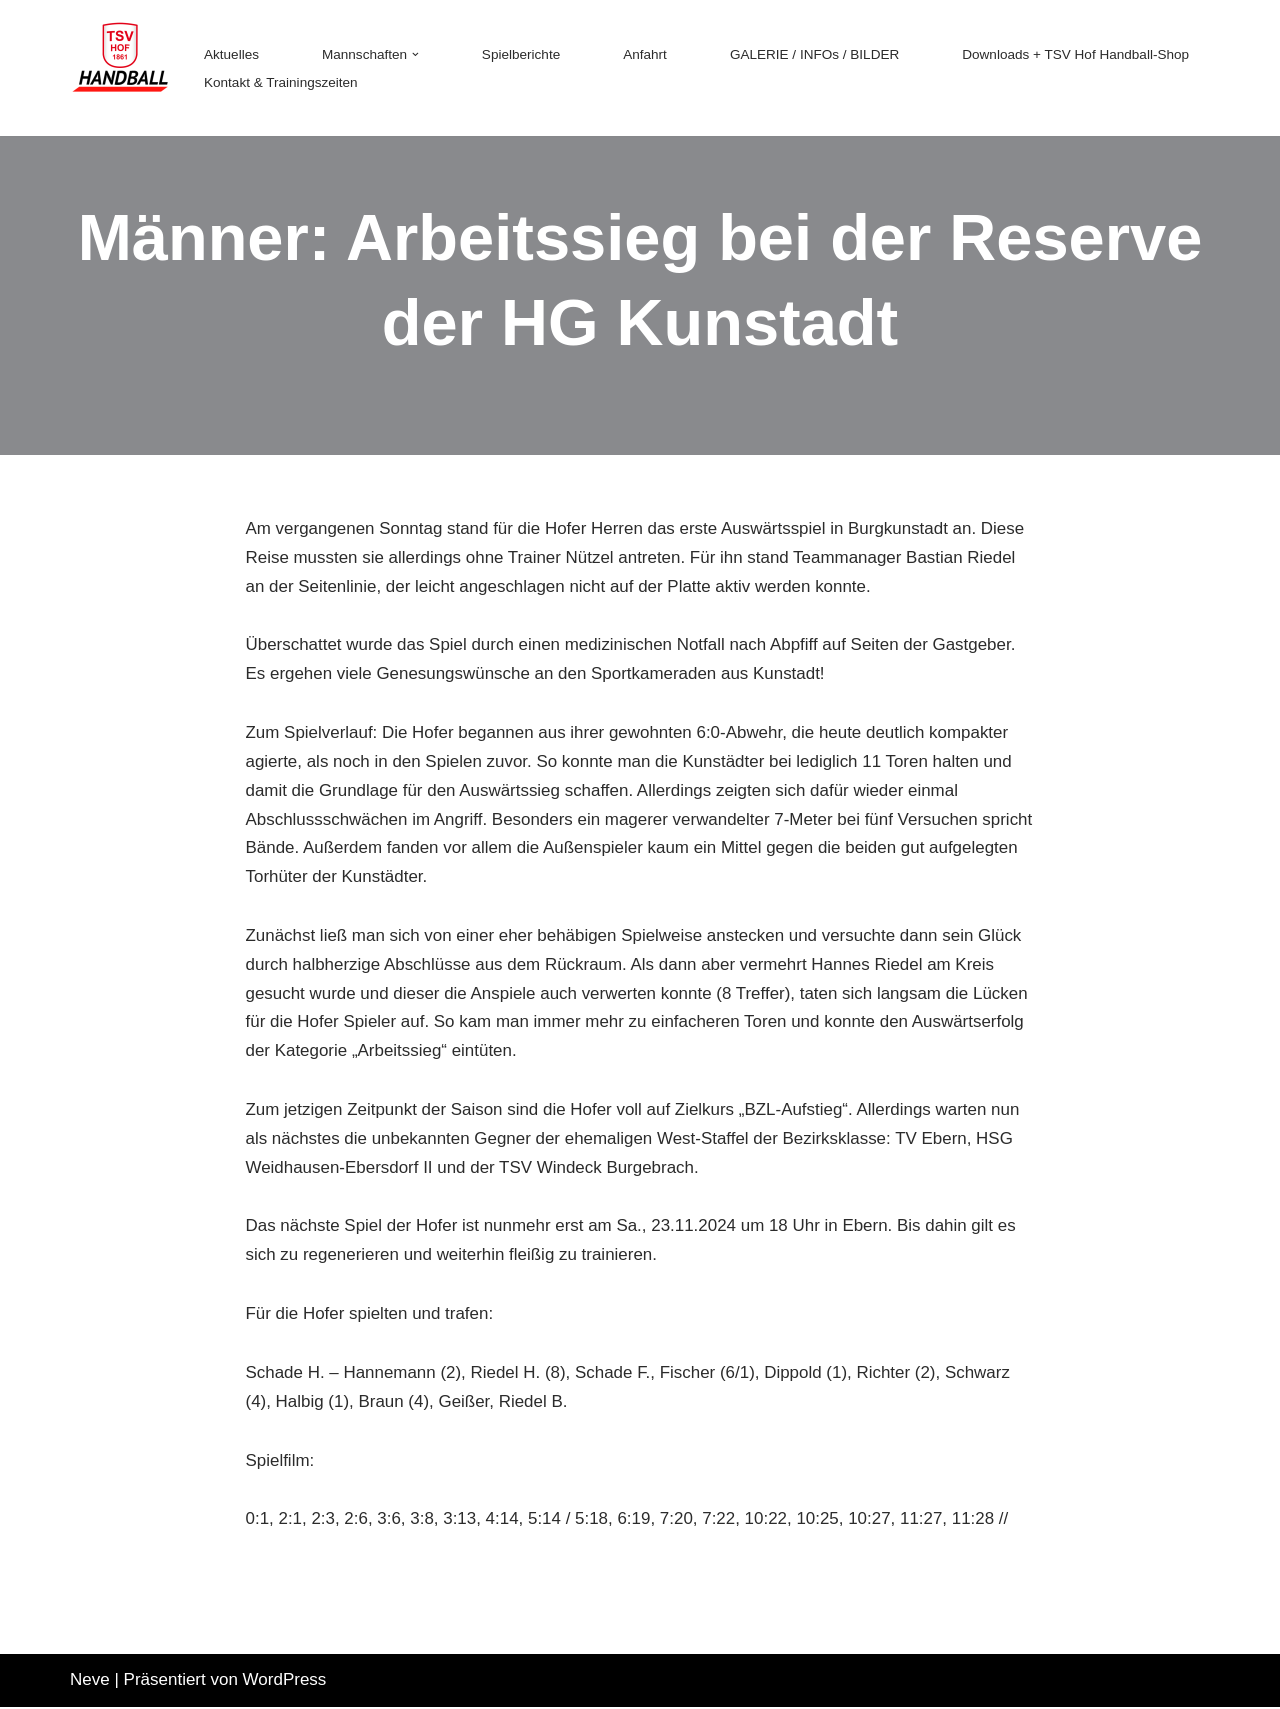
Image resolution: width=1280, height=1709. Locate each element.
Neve (90, 1681)
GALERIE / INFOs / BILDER (816, 54)
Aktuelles (231, 54)
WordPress (285, 1681)
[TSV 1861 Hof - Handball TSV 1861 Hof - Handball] (120, 68)
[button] (416, 54)
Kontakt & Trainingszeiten (281, 82)
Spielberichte (521, 54)
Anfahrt (646, 54)
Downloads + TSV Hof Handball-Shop (1078, 54)
